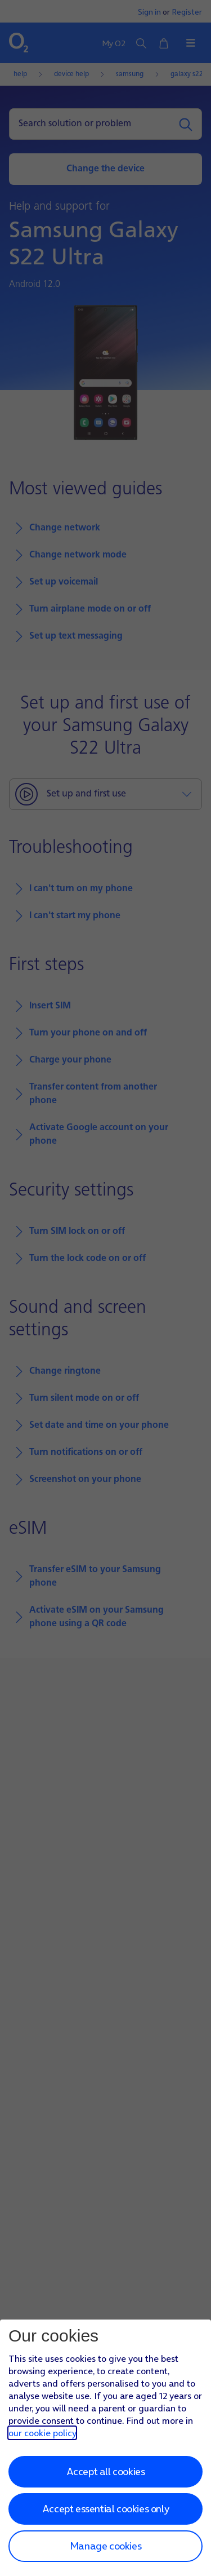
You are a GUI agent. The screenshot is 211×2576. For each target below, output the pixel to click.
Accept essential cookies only (105, 2509)
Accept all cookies (105, 2471)
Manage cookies (105, 2546)
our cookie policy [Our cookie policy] (42, 2433)
